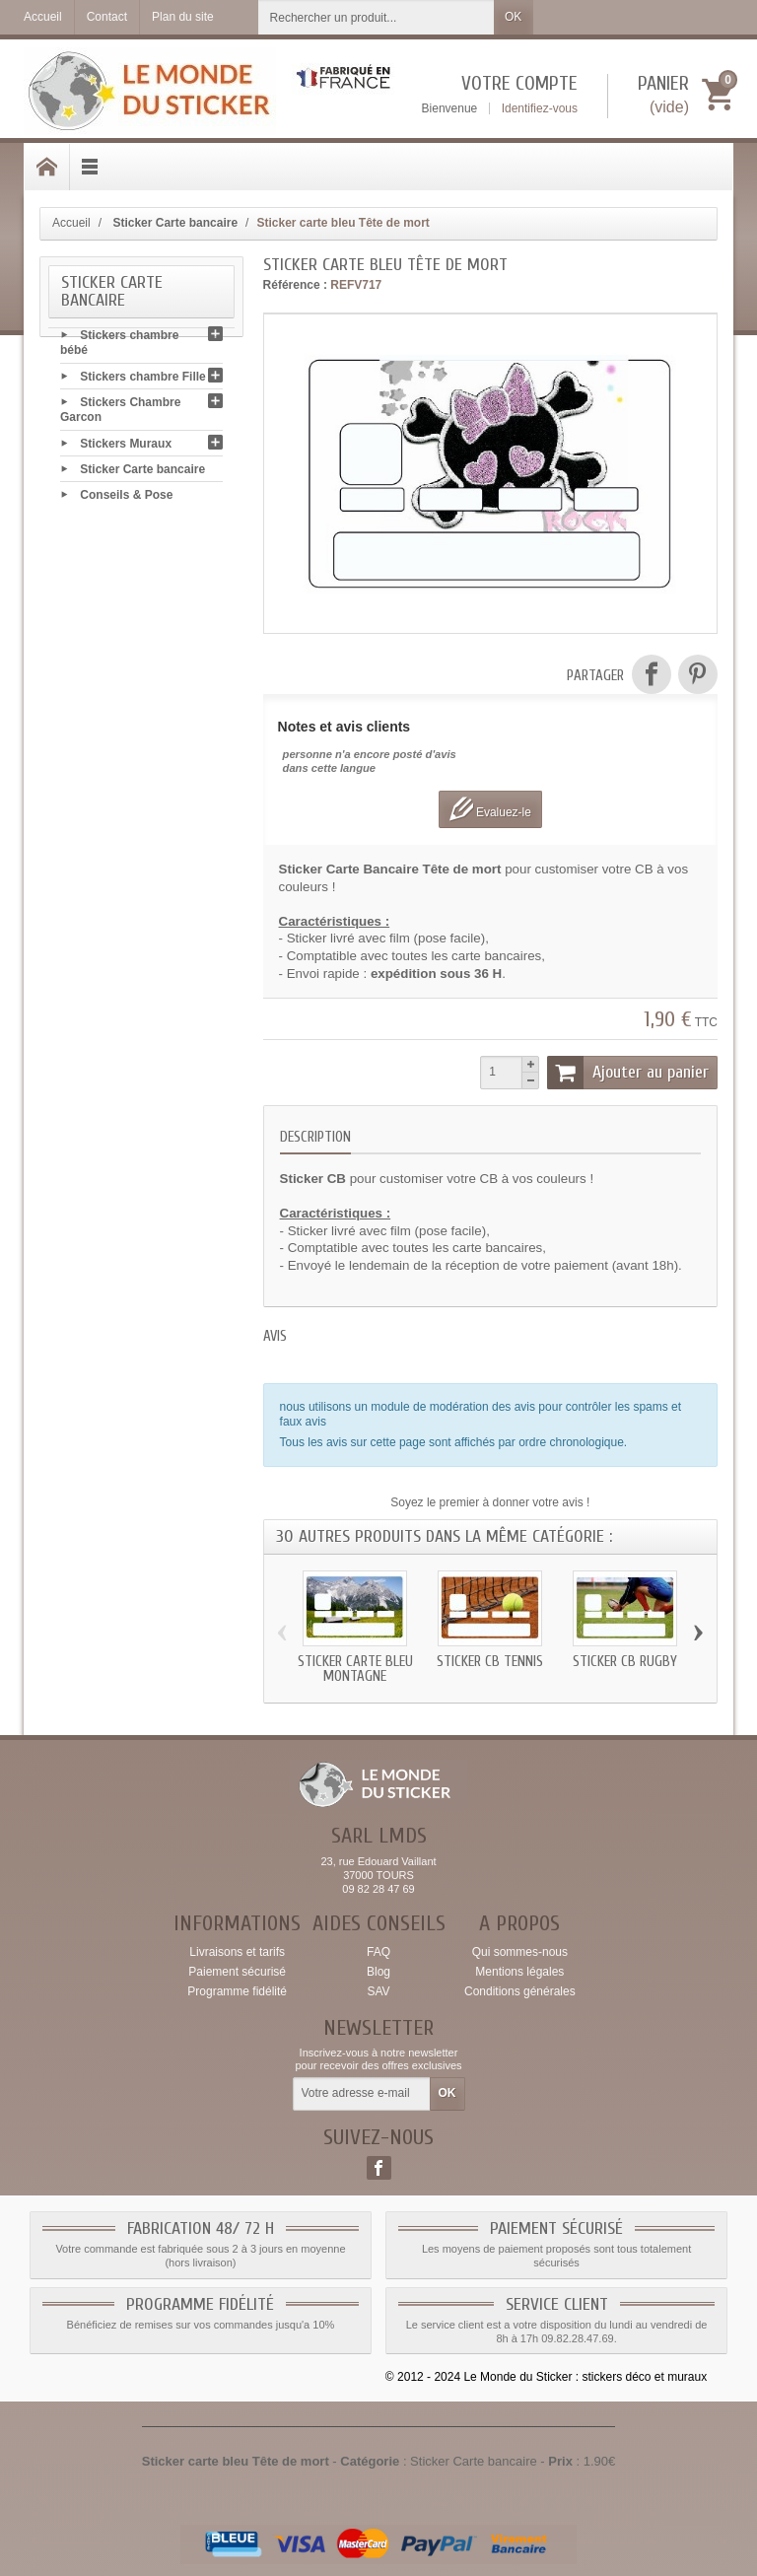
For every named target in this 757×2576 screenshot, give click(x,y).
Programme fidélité (237, 1991)
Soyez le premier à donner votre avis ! (489, 1502)
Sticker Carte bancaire (142, 472)
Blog (378, 1972)
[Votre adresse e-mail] (362, 2094)
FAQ (378, 1952)
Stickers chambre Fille (142, 379)
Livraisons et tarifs (237, 1952)
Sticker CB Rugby (625, 1661)
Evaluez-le (490, 809)
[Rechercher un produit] (376, 17)
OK (513, 17)
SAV (378, 1991)
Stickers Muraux (126, 446)
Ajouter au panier (628, 1072)
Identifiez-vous (540, 108)
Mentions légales (519, 1972)
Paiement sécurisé (237, 1972)
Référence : (295, 285)
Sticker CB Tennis (490, 1661)
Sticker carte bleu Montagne (355, 1669)
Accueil (71, 223)
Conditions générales (520, 1991)
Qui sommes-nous (520, 1952)
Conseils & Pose (126, 498)
